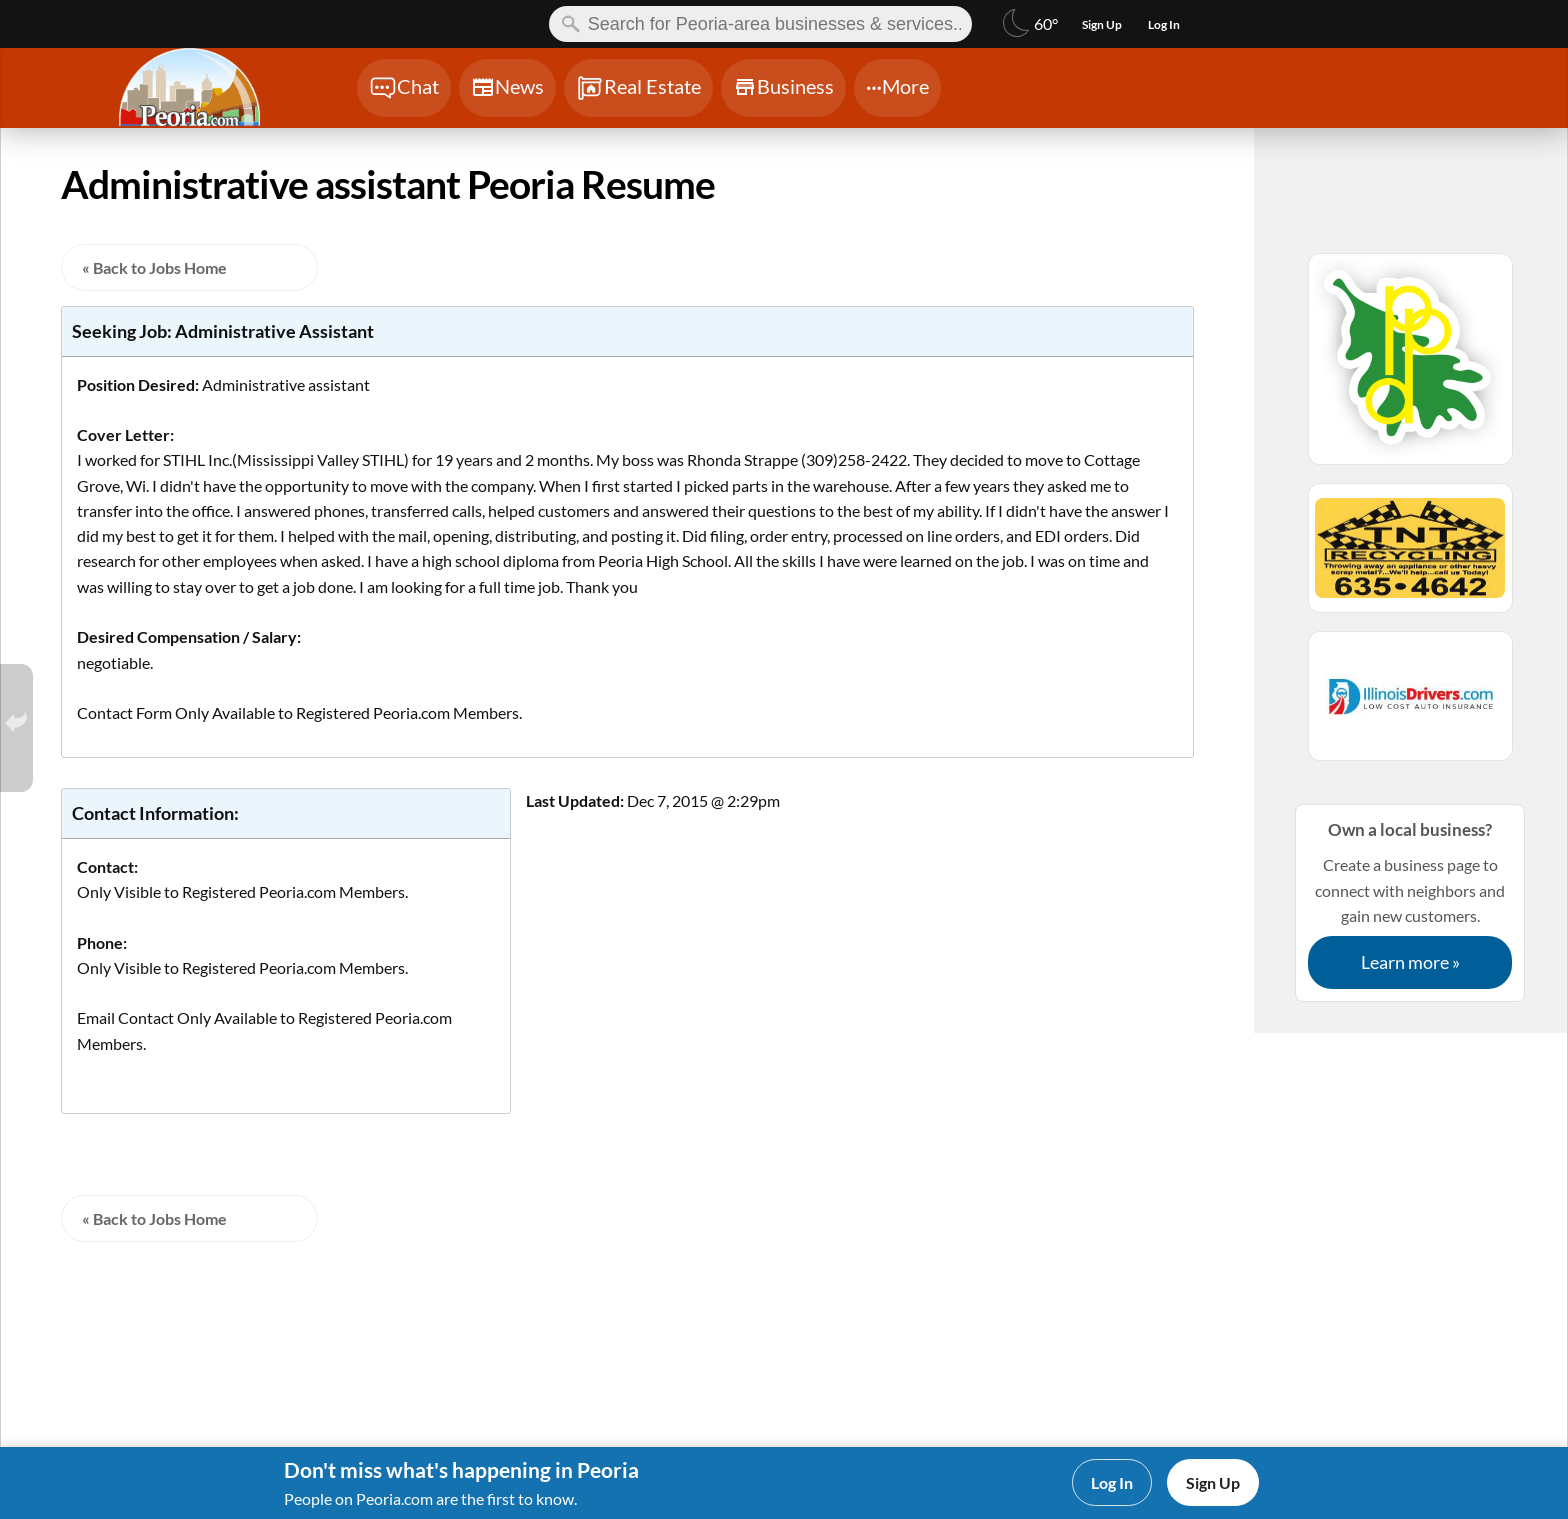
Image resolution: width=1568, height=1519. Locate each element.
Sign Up (1213, 1482)
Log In (1112, 1482)
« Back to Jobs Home (154, 267)
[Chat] (404, 88)
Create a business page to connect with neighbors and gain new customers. (1410, 902)
